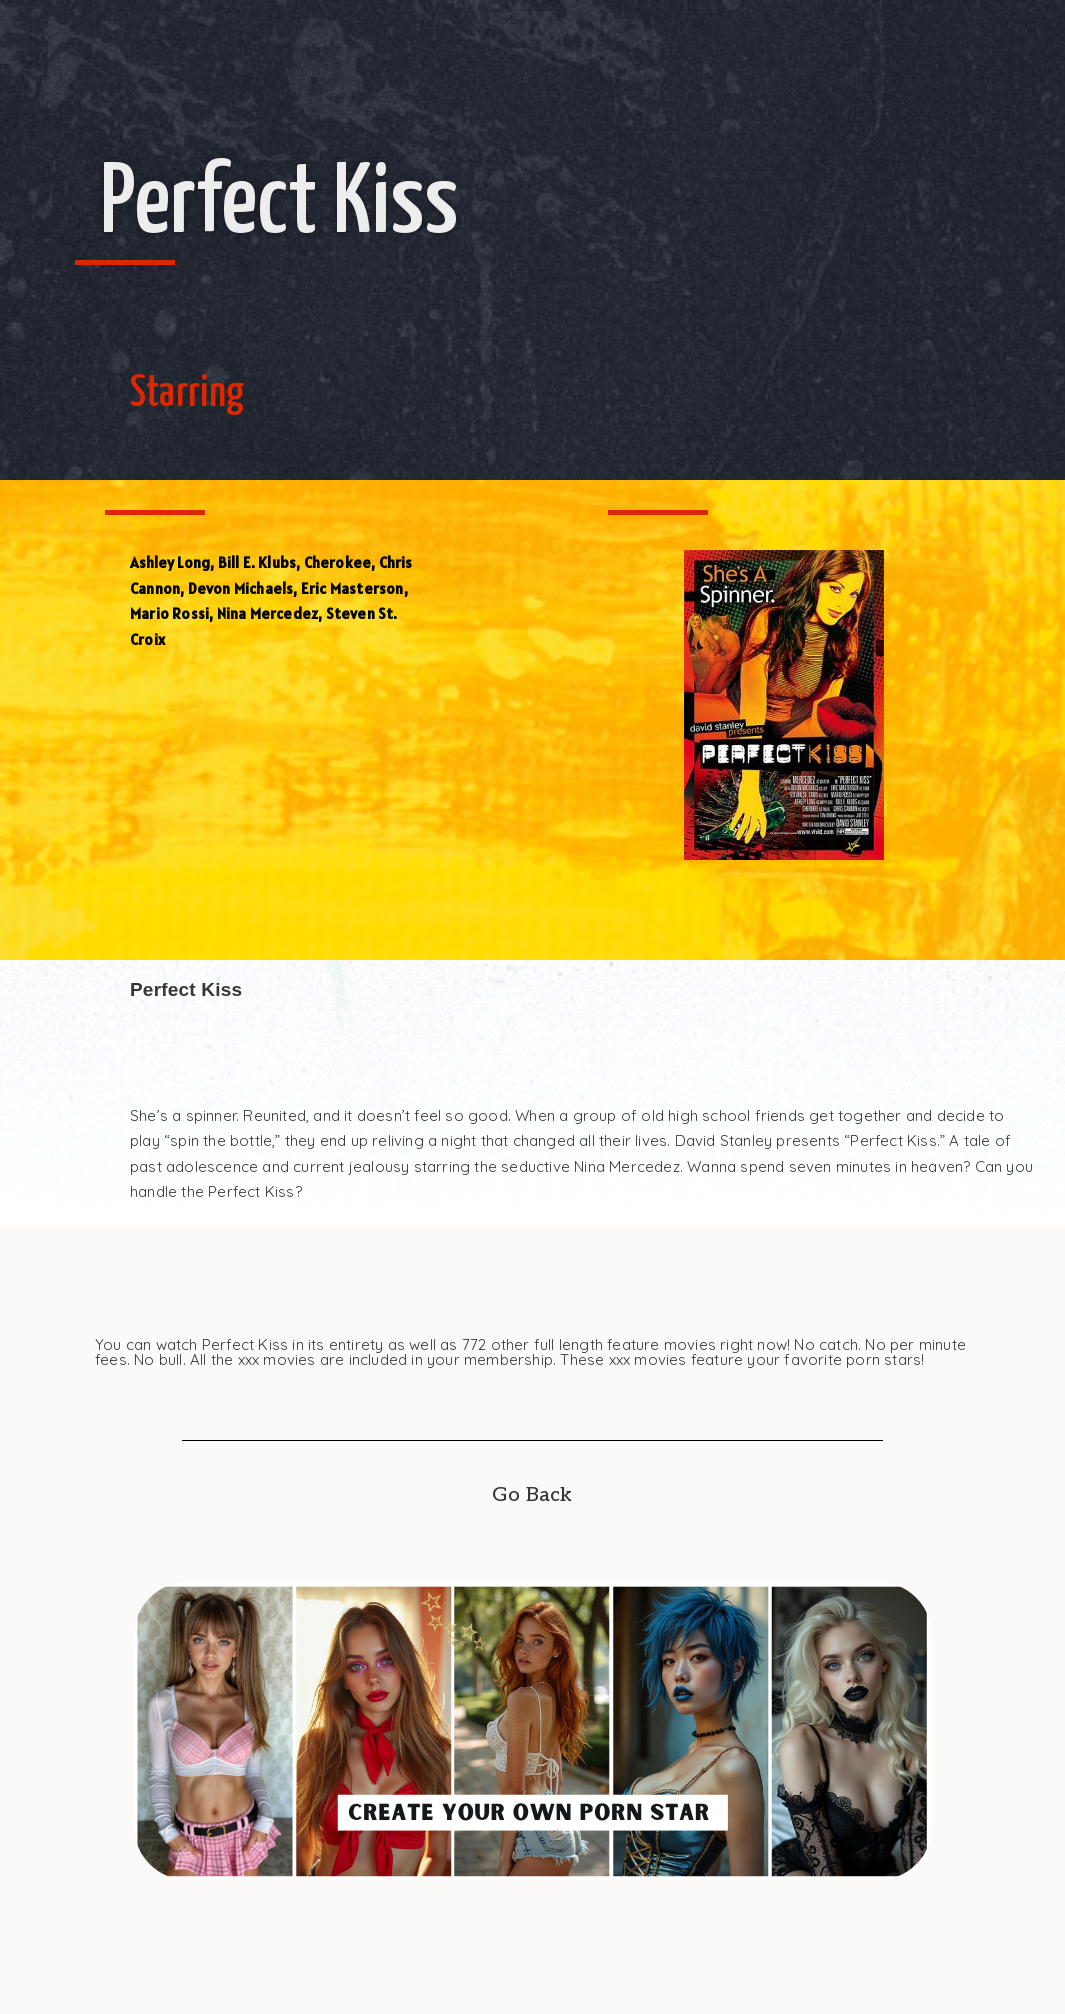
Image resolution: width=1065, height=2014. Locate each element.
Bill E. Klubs (257, 562)
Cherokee (338, 562)
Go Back (532, 1495)
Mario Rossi (169, 613)
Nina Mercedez (268, 613)
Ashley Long (170, 562)
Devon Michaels (241, 588)
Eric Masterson (352, 588)
